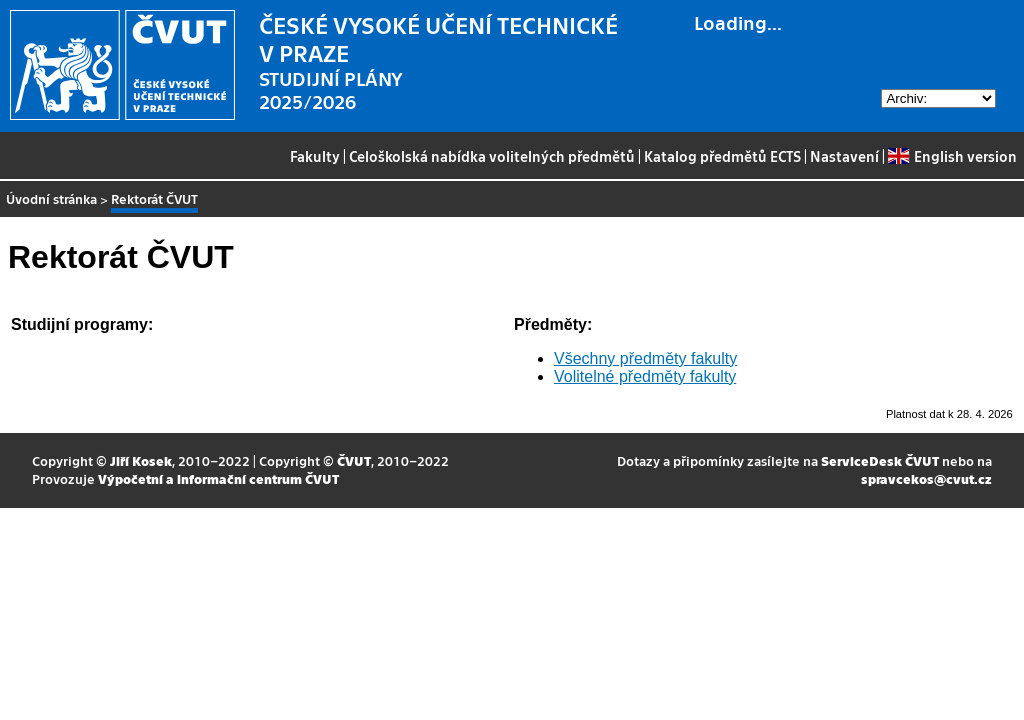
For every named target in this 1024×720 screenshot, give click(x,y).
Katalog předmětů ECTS (722, 156)
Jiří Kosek (141, 460)
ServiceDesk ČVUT (880, 460)
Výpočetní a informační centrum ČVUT (218, 478)
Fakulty (315, 156)
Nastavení (844, 156)
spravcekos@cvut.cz (926, 478)
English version (952, 156)
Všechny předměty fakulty (645, 358)
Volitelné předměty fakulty (645, 376)
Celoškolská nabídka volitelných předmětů (492, 156)
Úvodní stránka (51, 198)
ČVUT (354, 460)
